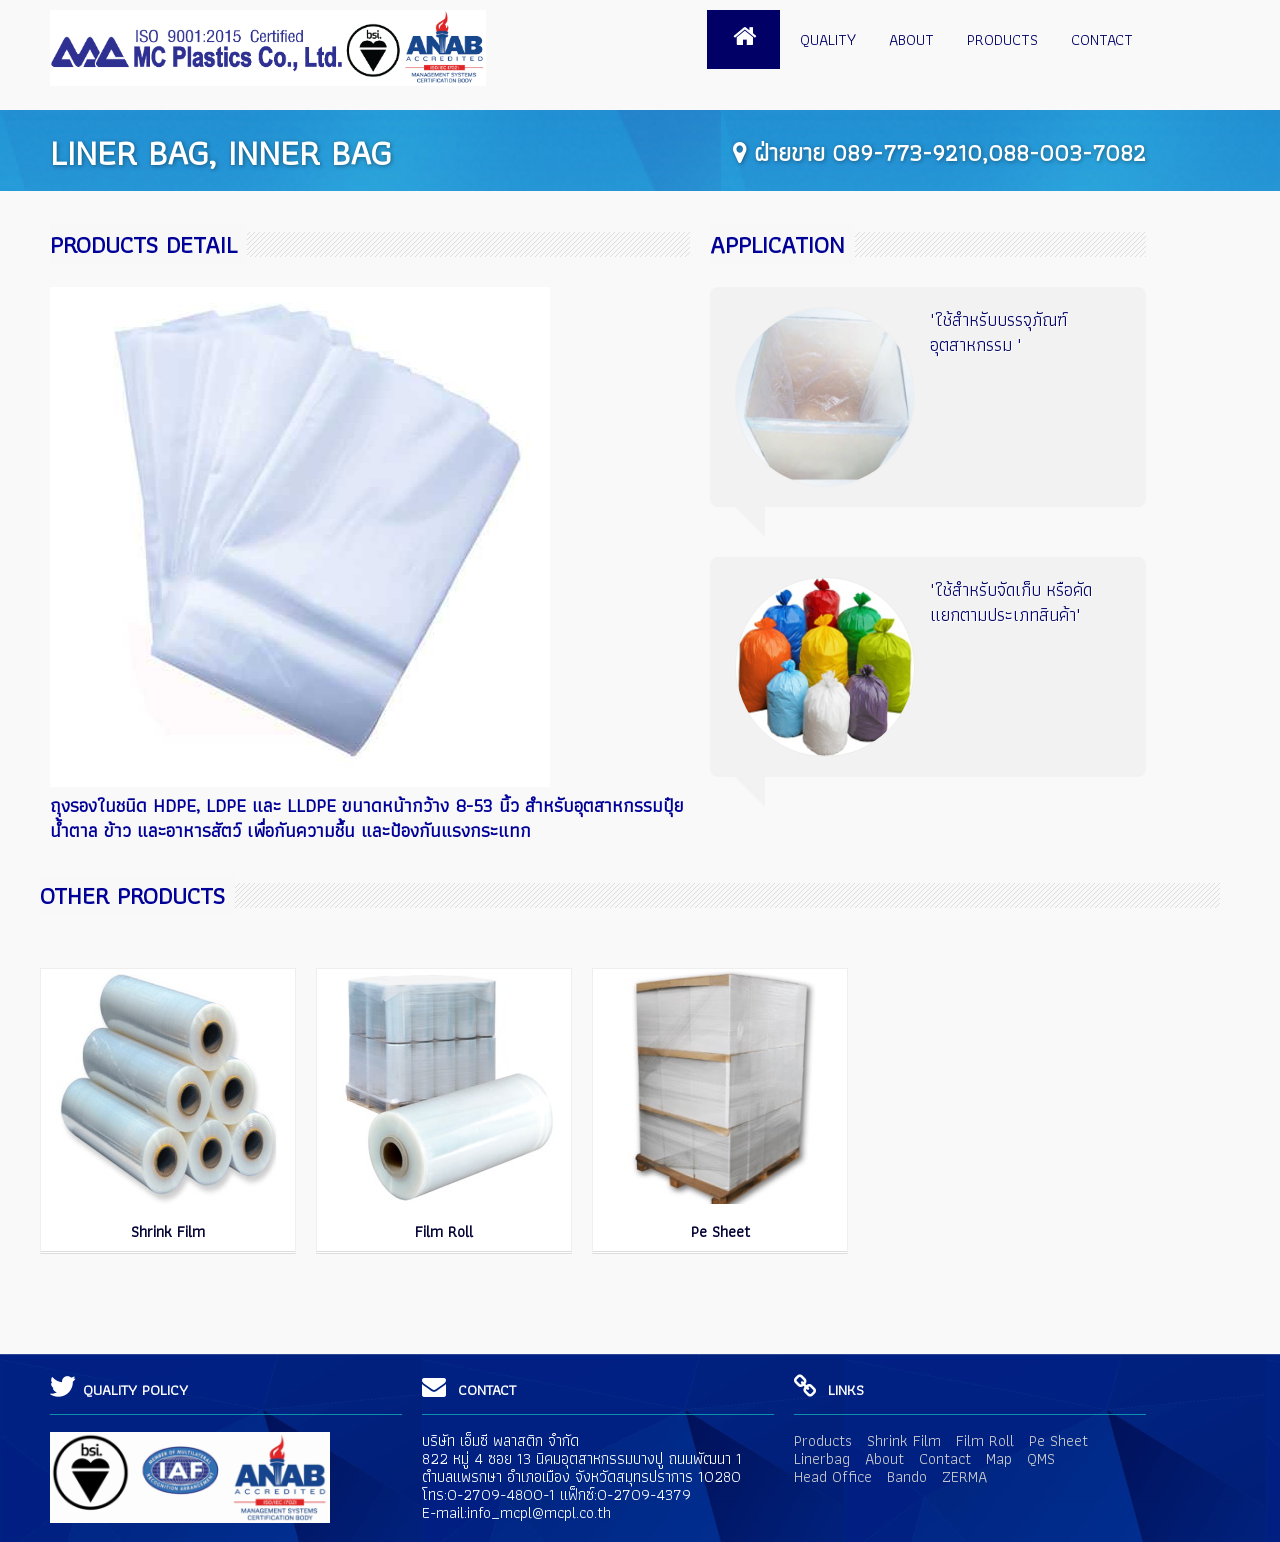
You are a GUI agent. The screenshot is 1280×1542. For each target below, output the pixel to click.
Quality (828, 39)
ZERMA (964, 1476)
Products (1002, 39)
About (911, 39)
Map (999, 1458)
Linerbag (822, 1458)
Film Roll (444, 1231)
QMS (1041, 1458)
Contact (1102, 39)
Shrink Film (168, 1231)
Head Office (833, 1476)
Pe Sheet (720, 1231)
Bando (907, 1476)
